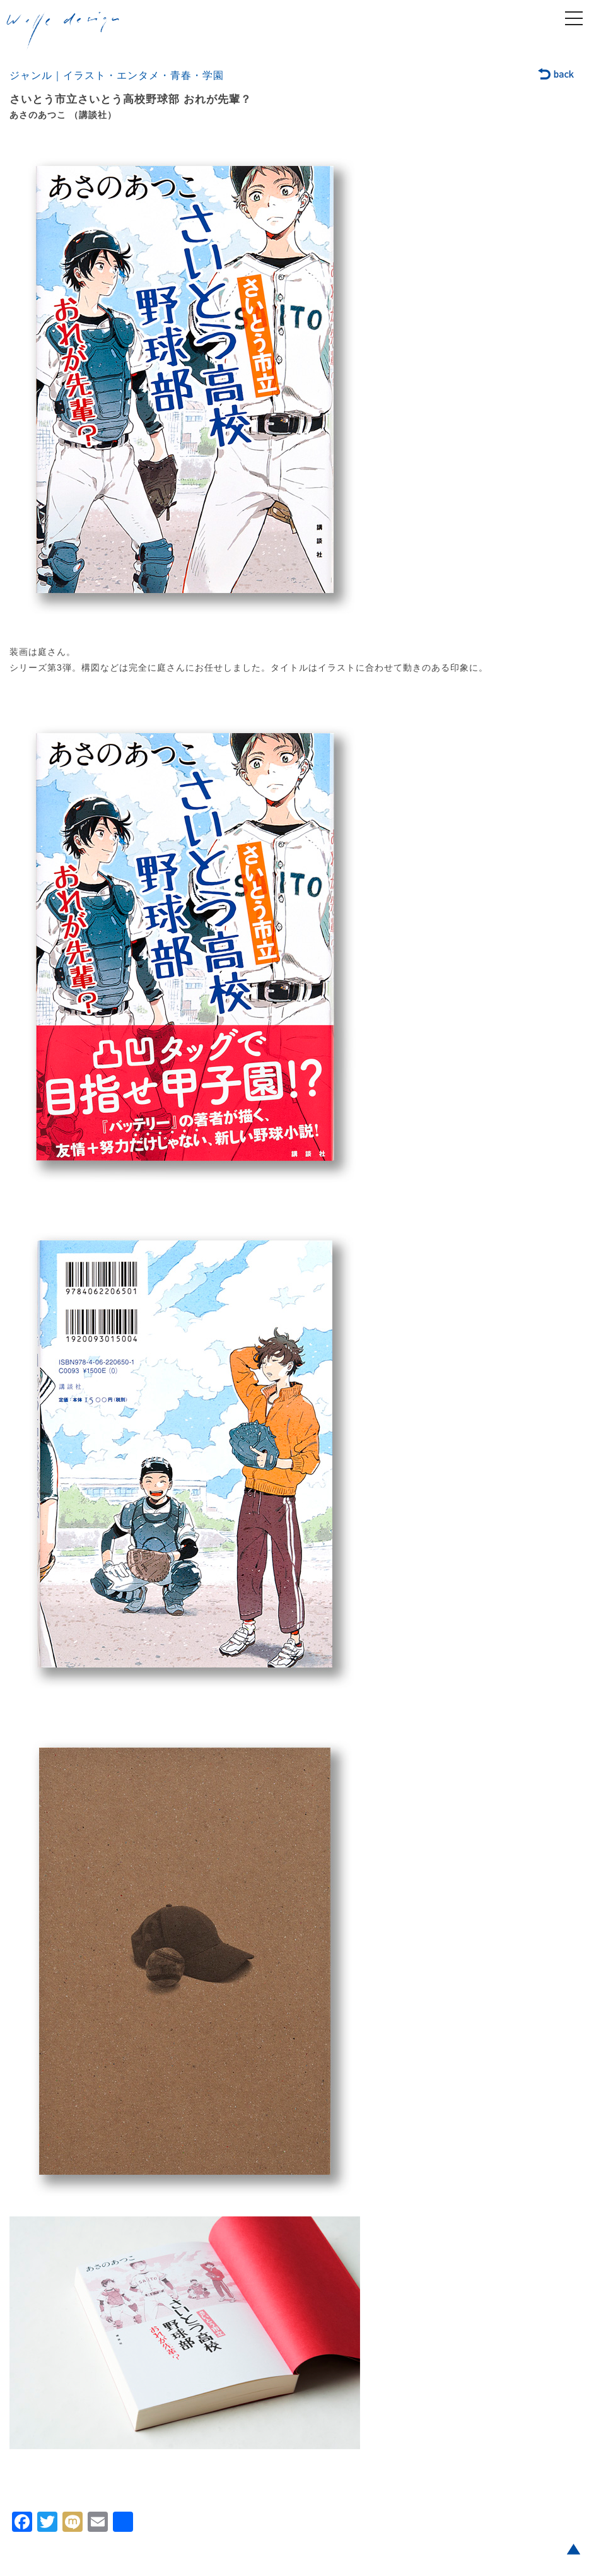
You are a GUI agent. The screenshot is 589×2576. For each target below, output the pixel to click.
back (556, 75)
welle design (63, 30)
